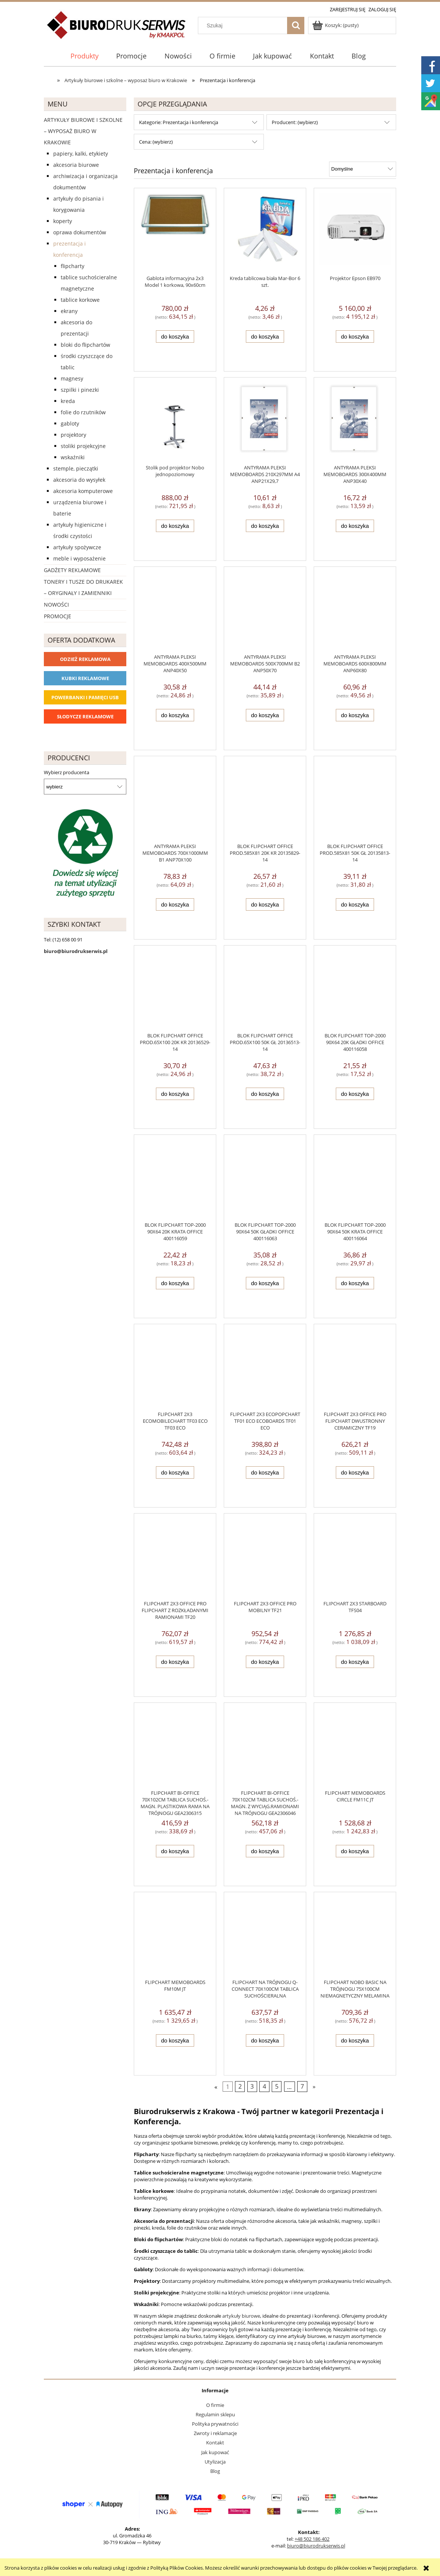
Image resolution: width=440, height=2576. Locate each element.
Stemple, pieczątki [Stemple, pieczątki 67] (75, 468)
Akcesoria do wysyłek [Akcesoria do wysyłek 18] (79, 479)
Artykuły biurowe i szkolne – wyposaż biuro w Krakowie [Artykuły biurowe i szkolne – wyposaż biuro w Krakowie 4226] (83, 131)
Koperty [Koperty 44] (62, 221)
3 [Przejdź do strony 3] (252, 2086)
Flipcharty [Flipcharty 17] (72, 266)
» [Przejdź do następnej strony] (314, 2086)
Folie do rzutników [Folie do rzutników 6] (83, 412)
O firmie (215, 2405)
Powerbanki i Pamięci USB (85, 697)
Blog (215, 2471)
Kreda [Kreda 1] (68, 401)
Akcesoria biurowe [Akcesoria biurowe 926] (76, 164)
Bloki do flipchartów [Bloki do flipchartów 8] (85, 344)
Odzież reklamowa (85, 659)
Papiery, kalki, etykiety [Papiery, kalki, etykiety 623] (80, 153)
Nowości (56, 604)
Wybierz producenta (66, 772)
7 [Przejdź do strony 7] (302, 2086)
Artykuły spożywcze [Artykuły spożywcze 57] (77, 547)
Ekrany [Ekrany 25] (69, 311)
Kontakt (215, 2442)
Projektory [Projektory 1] (73, 434)
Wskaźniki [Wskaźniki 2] (73, 457)
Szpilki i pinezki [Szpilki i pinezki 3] (80, 389)
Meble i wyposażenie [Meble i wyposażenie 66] (79, 558)
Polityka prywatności (215, 2423)
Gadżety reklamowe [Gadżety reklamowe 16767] (72, 570)
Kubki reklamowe (85, 678)
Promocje (57, 616)
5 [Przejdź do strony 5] (276, 2086)
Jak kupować (215, 2452)
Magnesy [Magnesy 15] (72, 378)
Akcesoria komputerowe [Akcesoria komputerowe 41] (83, 491)
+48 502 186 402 (312, 2539)
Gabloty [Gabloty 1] (70, 423)
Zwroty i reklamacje (215, 2433)
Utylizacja (215, 2461)
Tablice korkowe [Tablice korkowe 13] (80, 299)
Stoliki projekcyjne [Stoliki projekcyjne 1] (83, 446)
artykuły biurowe (241, 2315)
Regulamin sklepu (215, 2414)
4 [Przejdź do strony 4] (264, 2086)
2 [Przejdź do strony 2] (240, 2086)
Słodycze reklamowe (85, 716)
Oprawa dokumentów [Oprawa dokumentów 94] (79, 232)
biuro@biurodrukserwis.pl (316, 2545)
